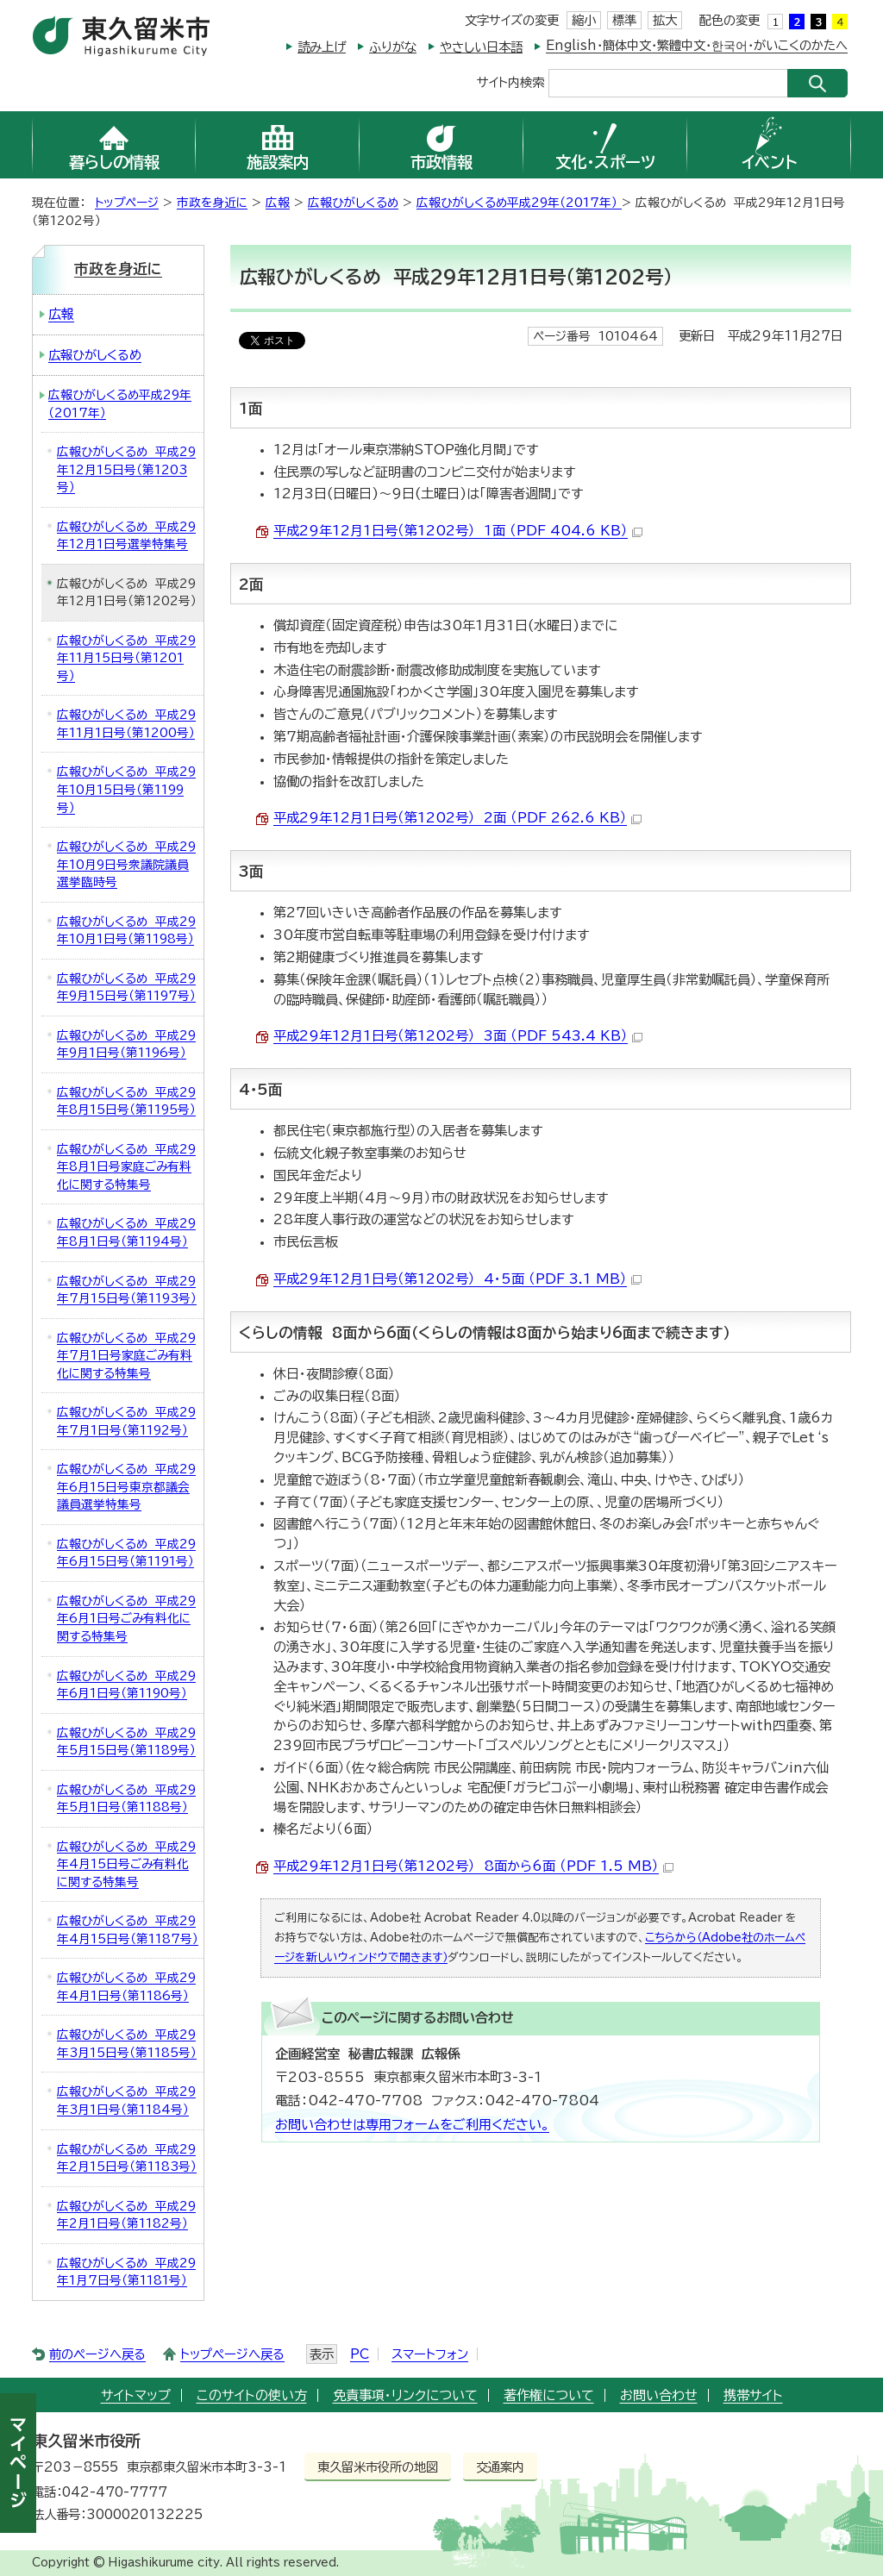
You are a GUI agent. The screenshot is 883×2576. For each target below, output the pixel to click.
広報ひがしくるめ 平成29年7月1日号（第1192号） (126, 1421)
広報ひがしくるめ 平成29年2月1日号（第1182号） (126, 2215)
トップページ (127, 203)
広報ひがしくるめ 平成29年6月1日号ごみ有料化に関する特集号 (126, 1618)
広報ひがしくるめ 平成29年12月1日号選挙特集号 (126, 536)
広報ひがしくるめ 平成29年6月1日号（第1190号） (126, 1685)
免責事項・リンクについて (405, 2395)
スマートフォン (429, 2354)
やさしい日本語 (481, 47)
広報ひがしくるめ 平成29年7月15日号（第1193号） (127, 1290)
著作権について (549, 2395)
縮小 (584, 20)
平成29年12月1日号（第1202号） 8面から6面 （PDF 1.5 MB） (473, 1866)
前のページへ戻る (97, 2354)
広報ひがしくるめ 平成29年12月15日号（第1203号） (126, 469)
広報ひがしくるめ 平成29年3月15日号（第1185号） (127, 2044)
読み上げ (321, 47)
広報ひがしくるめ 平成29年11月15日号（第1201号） (126, 658)
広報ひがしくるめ (353, 203)
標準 (624, 20)
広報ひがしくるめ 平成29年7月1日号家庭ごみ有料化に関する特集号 (126, 1355)
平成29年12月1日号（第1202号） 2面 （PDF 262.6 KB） (457, 817)
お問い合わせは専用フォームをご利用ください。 (412, 2124)
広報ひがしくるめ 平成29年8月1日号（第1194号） (126, 1232)
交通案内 (500, 2466)
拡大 (665, 20)
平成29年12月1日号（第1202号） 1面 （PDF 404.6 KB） (457, 530)
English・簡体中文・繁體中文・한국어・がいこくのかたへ (697, 45)
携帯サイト (753, 2395)
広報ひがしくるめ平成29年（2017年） (519, 203)
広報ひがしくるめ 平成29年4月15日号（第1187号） (127, 1930)
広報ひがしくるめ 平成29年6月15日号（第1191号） (126, 1553)
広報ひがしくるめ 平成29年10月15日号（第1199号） (126, 789)
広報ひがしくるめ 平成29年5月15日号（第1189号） (126, 1742)
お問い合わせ (659, 2395)
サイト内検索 (510, 81)
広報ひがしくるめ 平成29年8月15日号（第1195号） (126, 1101)
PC (359, 2354)
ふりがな (392, 47)
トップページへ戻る (232, 2354)
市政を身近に (212, 203)
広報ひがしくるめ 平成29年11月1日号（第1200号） (126, 724)
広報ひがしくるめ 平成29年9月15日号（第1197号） (126, 987)
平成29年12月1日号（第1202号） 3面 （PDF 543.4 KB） (457, 1035)
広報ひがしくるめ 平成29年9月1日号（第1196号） (126, 1044)
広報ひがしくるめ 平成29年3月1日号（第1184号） (126, 2100)
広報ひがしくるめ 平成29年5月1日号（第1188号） (126, 1799)
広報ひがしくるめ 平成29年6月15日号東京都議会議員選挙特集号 (126, 1486)
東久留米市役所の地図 (377, 2466)
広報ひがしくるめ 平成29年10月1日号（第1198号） (126, 931)
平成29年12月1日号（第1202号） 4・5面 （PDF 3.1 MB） (457, 1278)
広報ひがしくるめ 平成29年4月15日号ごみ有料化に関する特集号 (126, 1864)
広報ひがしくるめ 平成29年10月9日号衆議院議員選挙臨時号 (126, 864)
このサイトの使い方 (252, 2395)
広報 (278, 203)
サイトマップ (136, 2395)
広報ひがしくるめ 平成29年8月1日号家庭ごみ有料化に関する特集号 (126, 1167)
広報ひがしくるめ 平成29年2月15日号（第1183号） (127, 2158)
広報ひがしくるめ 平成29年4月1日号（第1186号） (126, 1987)
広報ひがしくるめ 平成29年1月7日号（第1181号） (126, 2272)
